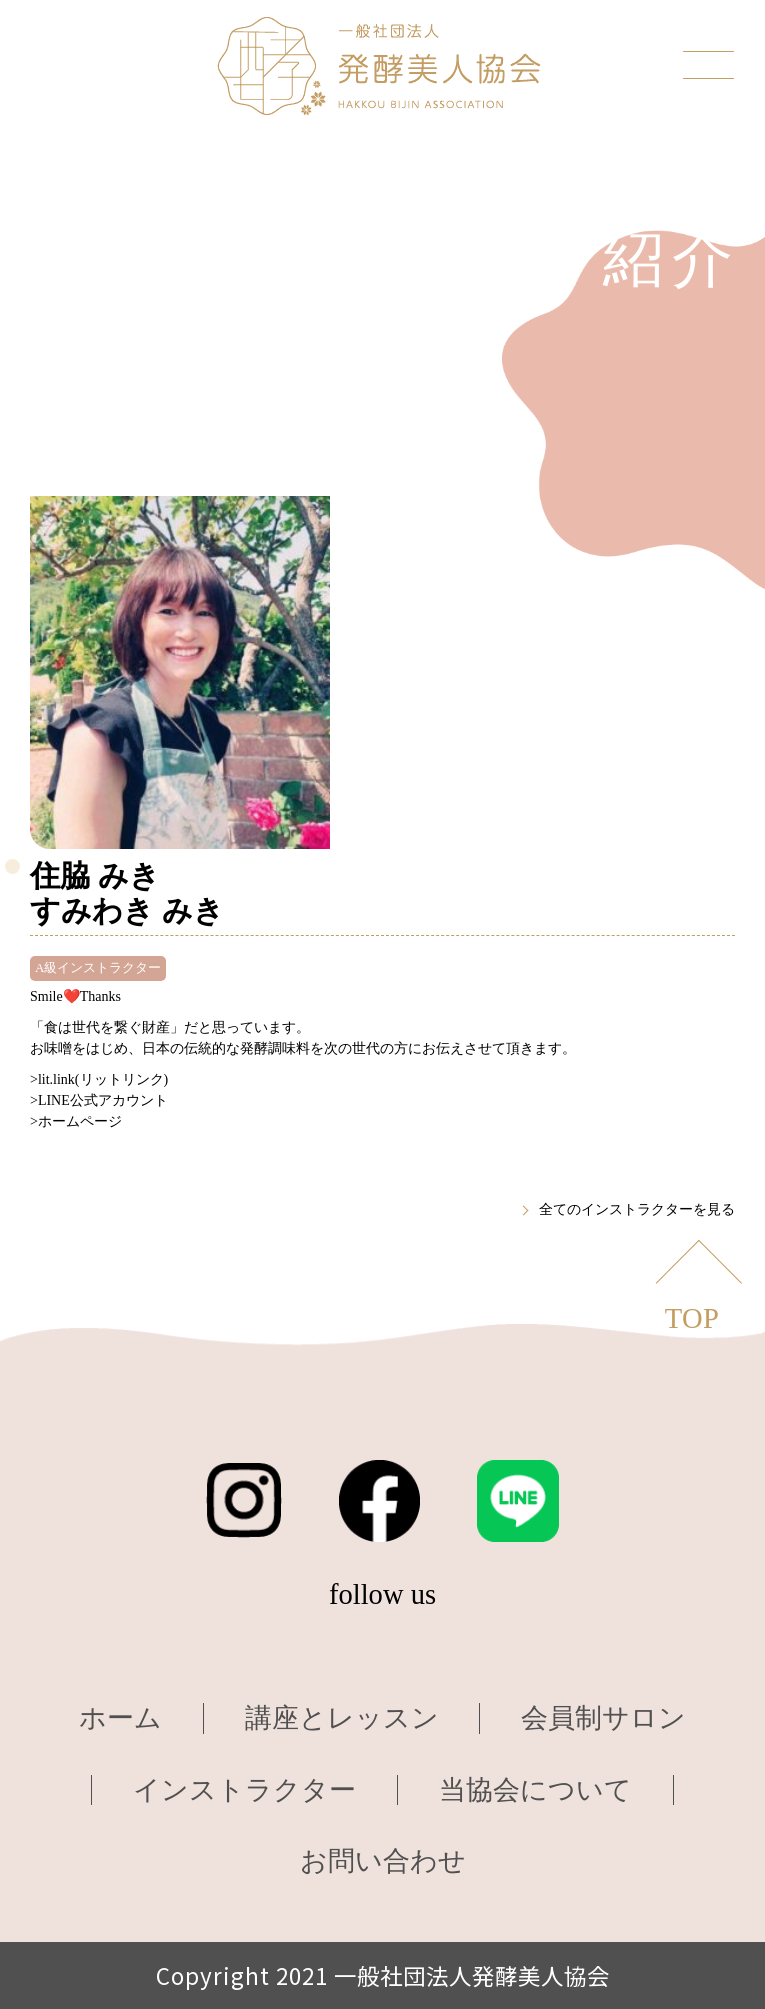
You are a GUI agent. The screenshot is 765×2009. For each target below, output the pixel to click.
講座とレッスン (342, 1718)
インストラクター (244, 1790)
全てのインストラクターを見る (637, 1209)
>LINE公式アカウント (99, 1100)
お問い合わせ (383, 1861)
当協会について (535, 1790)
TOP (692, 1318)
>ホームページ (76, 1121)
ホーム (120, 1718)
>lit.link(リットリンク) (99, 1079)
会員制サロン (603, 1718)
